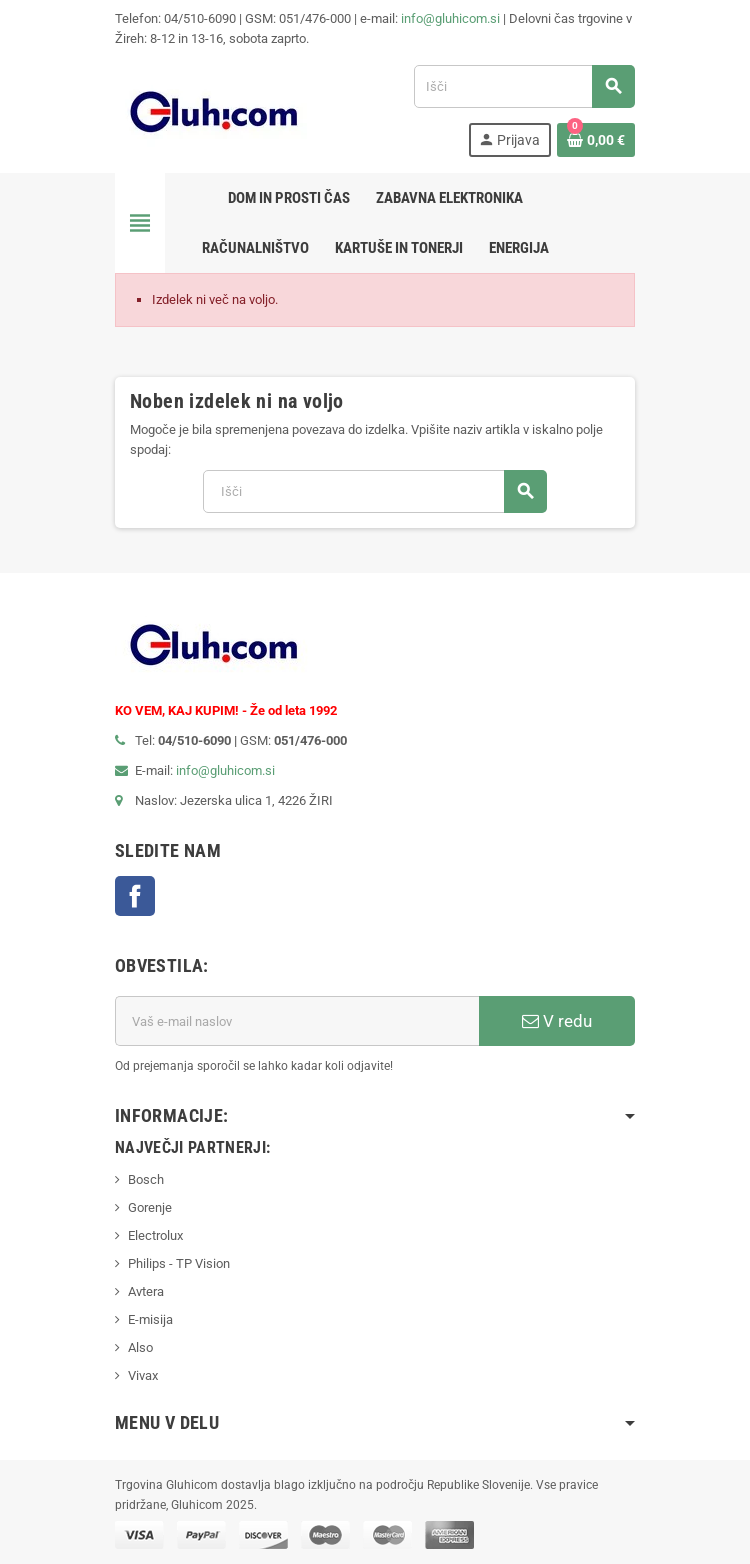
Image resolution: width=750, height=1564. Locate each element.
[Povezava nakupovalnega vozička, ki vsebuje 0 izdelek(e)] (596, 140)
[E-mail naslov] (297, 1021)
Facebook (135, 896)
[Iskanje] (524, 86)
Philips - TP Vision (179, 1263)
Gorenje (150, 1207)
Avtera (146, 1291)
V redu (557, 1021)
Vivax (143, 1375)
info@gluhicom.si (450, 18)
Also (140, 1347)
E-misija (150, 1319)
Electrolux (155, 1235)
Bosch (146, 1179)
